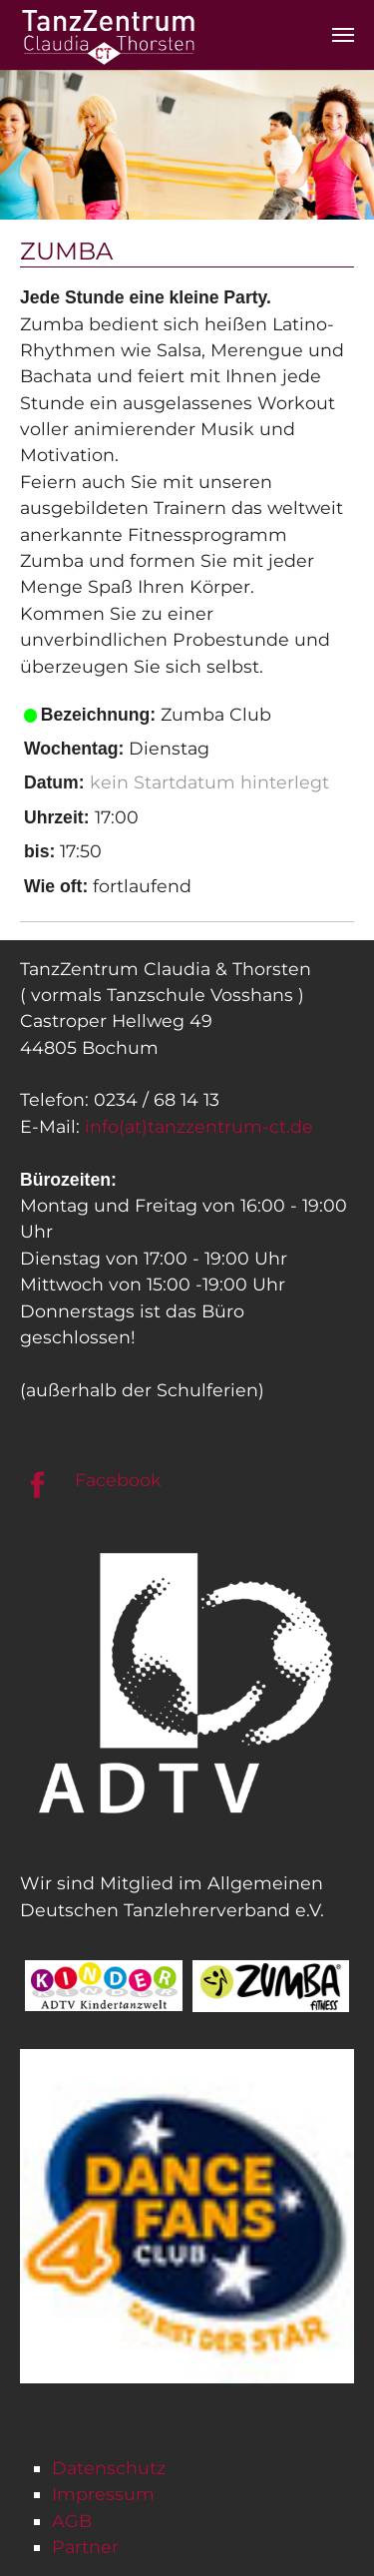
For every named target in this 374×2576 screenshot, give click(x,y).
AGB (72, 2520)
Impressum (103, 2493)
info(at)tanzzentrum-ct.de (199, 1126)
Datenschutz (109, 2467)
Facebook (118, 1479)
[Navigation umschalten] (343, 35)
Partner (85, 2546)
